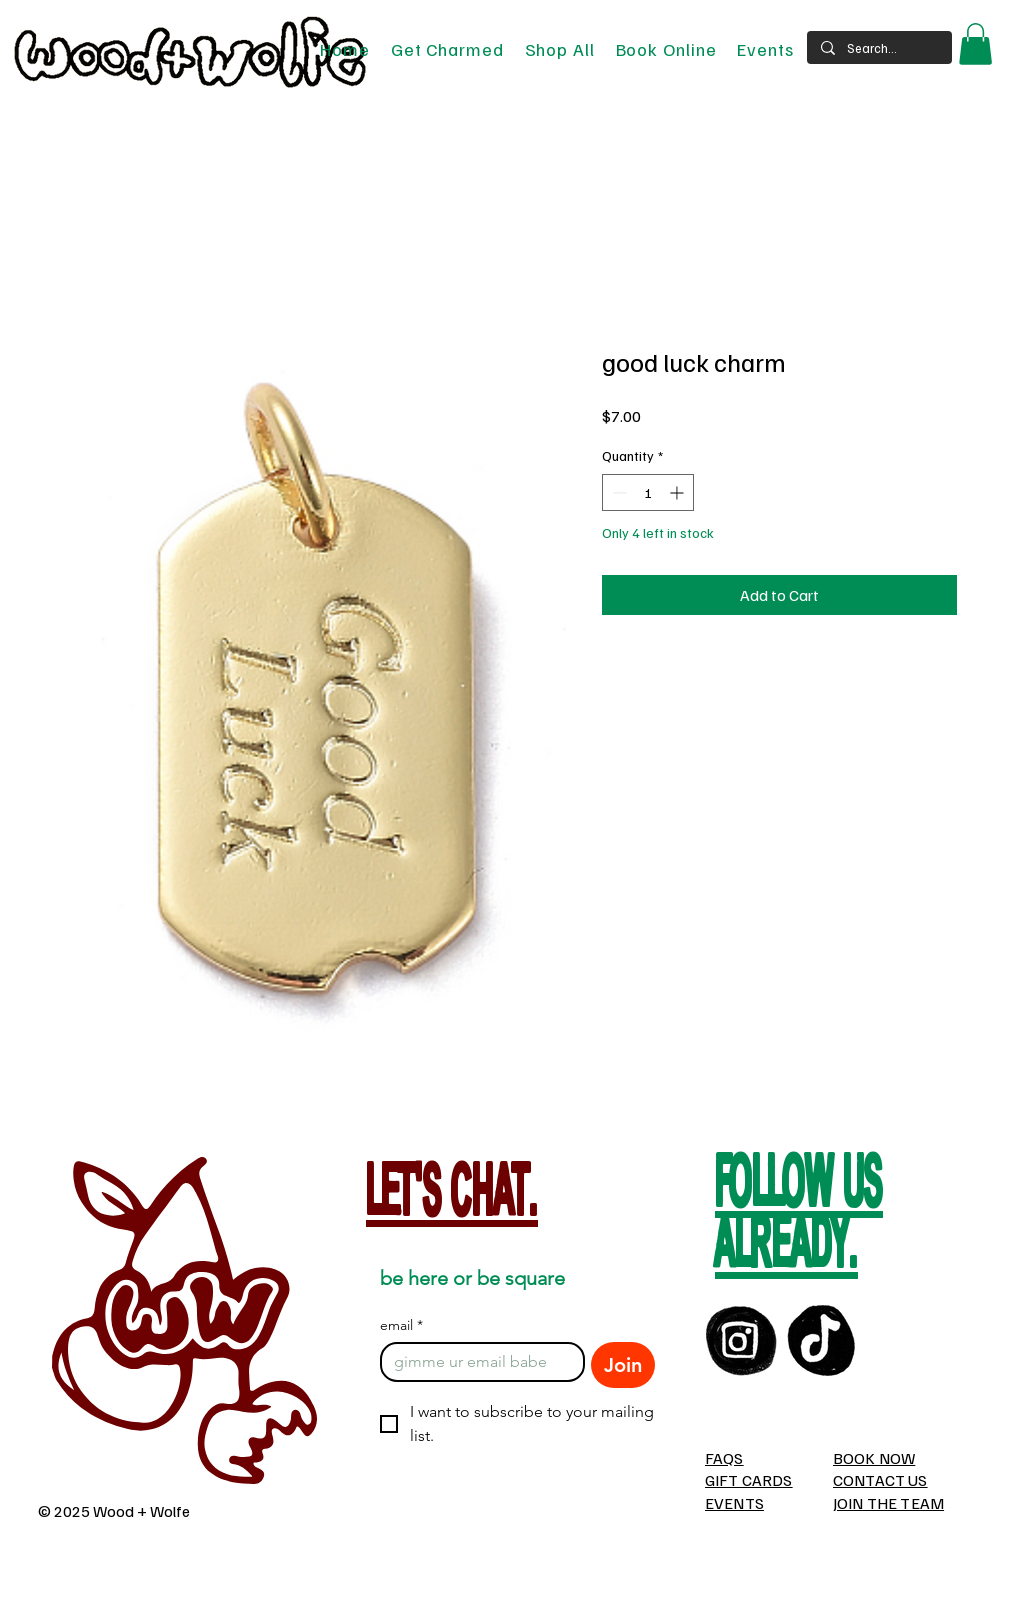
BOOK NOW (874, 1458)
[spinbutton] (648, 492)
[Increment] (678, 492)
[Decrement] (617, 492)
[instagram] (741, 1340)
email (401, 1325)
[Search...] (878, 48)
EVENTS (734, 1503)
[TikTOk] (822, 1340)
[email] (476, 1362)
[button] (975, 44)
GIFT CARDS (749, 1480)
